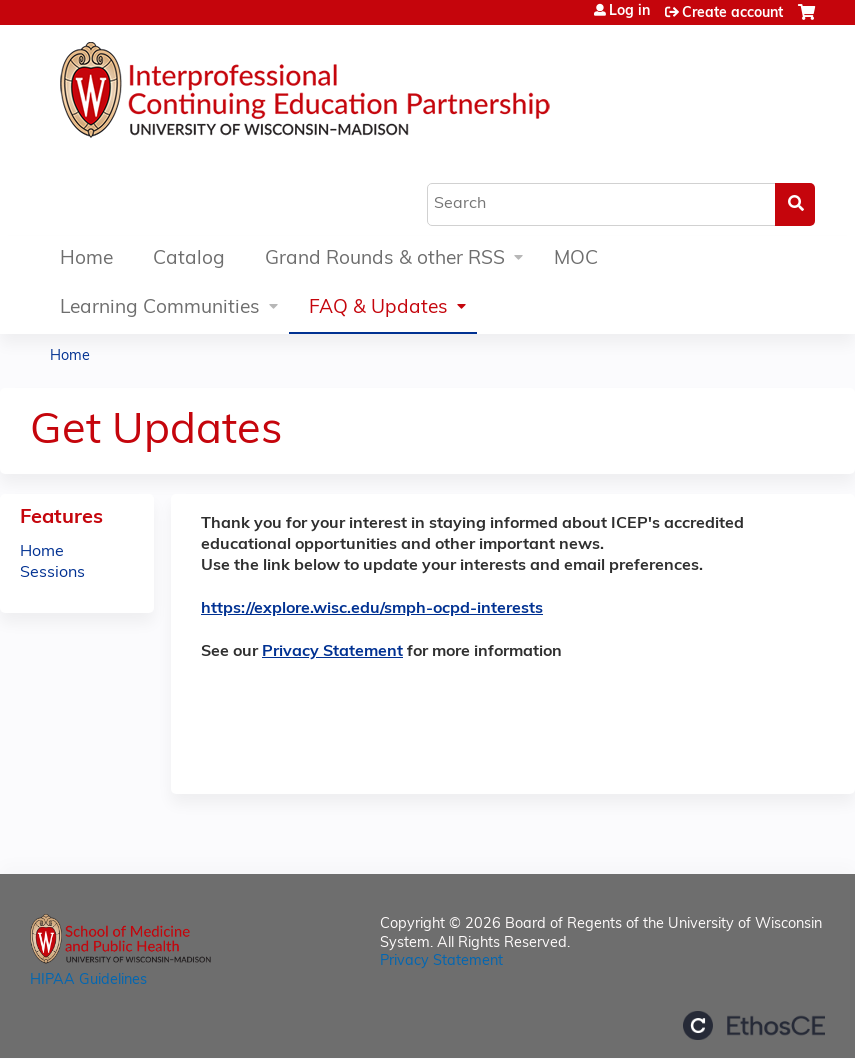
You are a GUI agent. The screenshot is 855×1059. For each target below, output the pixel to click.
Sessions (52, 573)
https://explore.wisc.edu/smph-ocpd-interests (372, 609)
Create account (732, 13)
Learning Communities (160, 308)
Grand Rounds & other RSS (385, 259)
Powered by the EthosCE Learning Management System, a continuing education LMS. (754, 1025)
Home (86, 259)
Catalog (189, 259)
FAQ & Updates (378, 308)
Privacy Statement (332, 652)
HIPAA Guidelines (88, 980)
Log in (629, 12)
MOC (576, 259)
